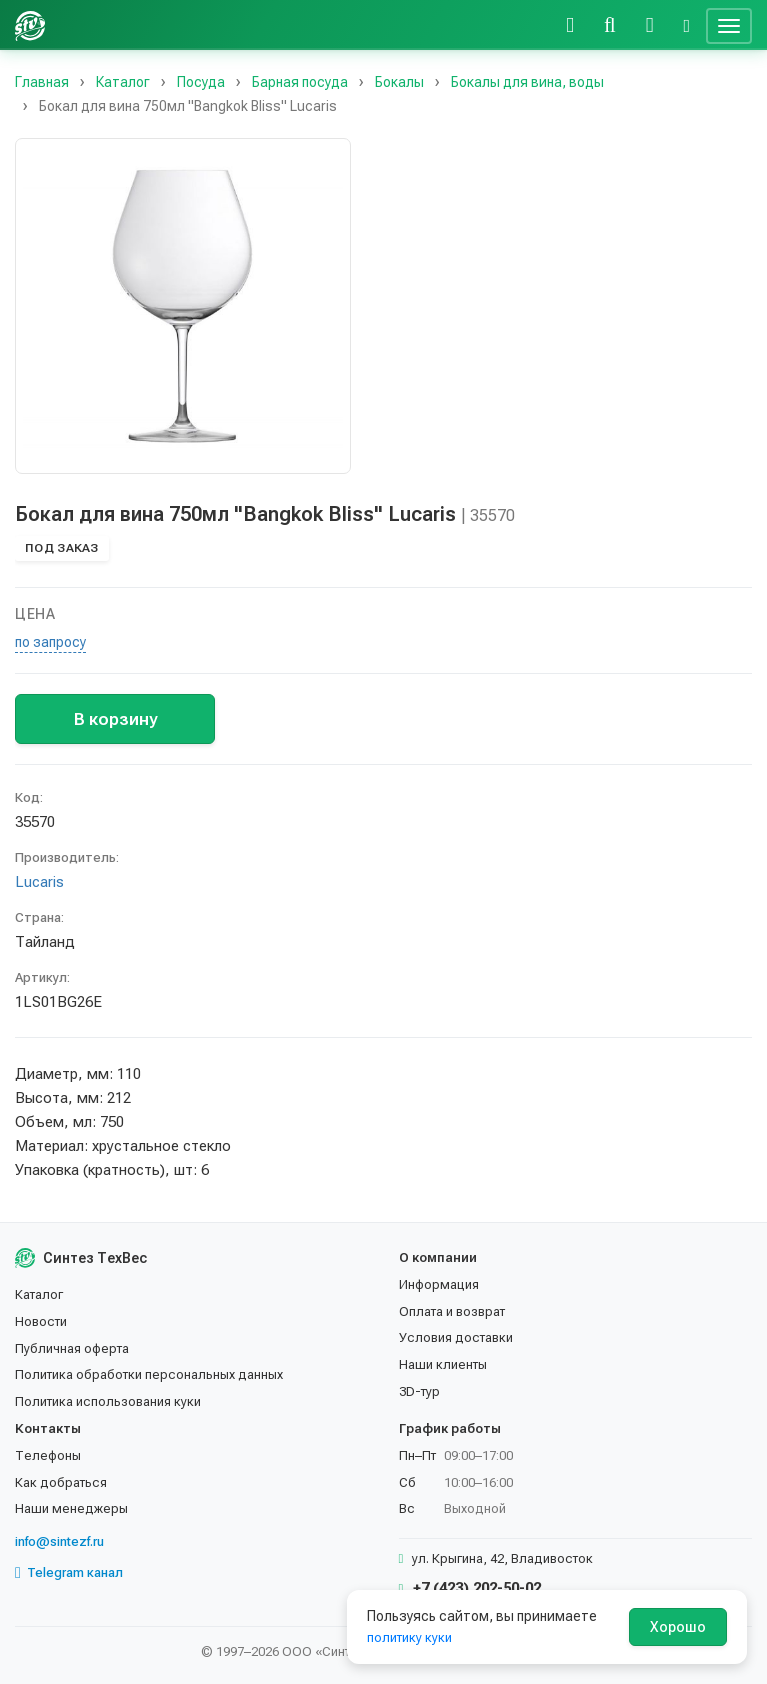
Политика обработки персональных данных (149, 1374)
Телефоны (48, 1455)
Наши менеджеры (71, 1508)
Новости (41, 1321)
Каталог (39, 1294)
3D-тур (419, 1391)
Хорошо (678, 1627)
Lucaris (39, 882)
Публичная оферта (72, 1348)
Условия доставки (456, 1337)
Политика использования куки (108, 1401)
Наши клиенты (443, 1364)
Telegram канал (69, 1573)
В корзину (115, 719)
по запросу (50, 642)
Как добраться (61, 1482)
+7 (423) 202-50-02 (470, 1588)
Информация (439, 1284)
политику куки (409, 1637)
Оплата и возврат (452, 1311)
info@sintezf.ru (59, 1541)
